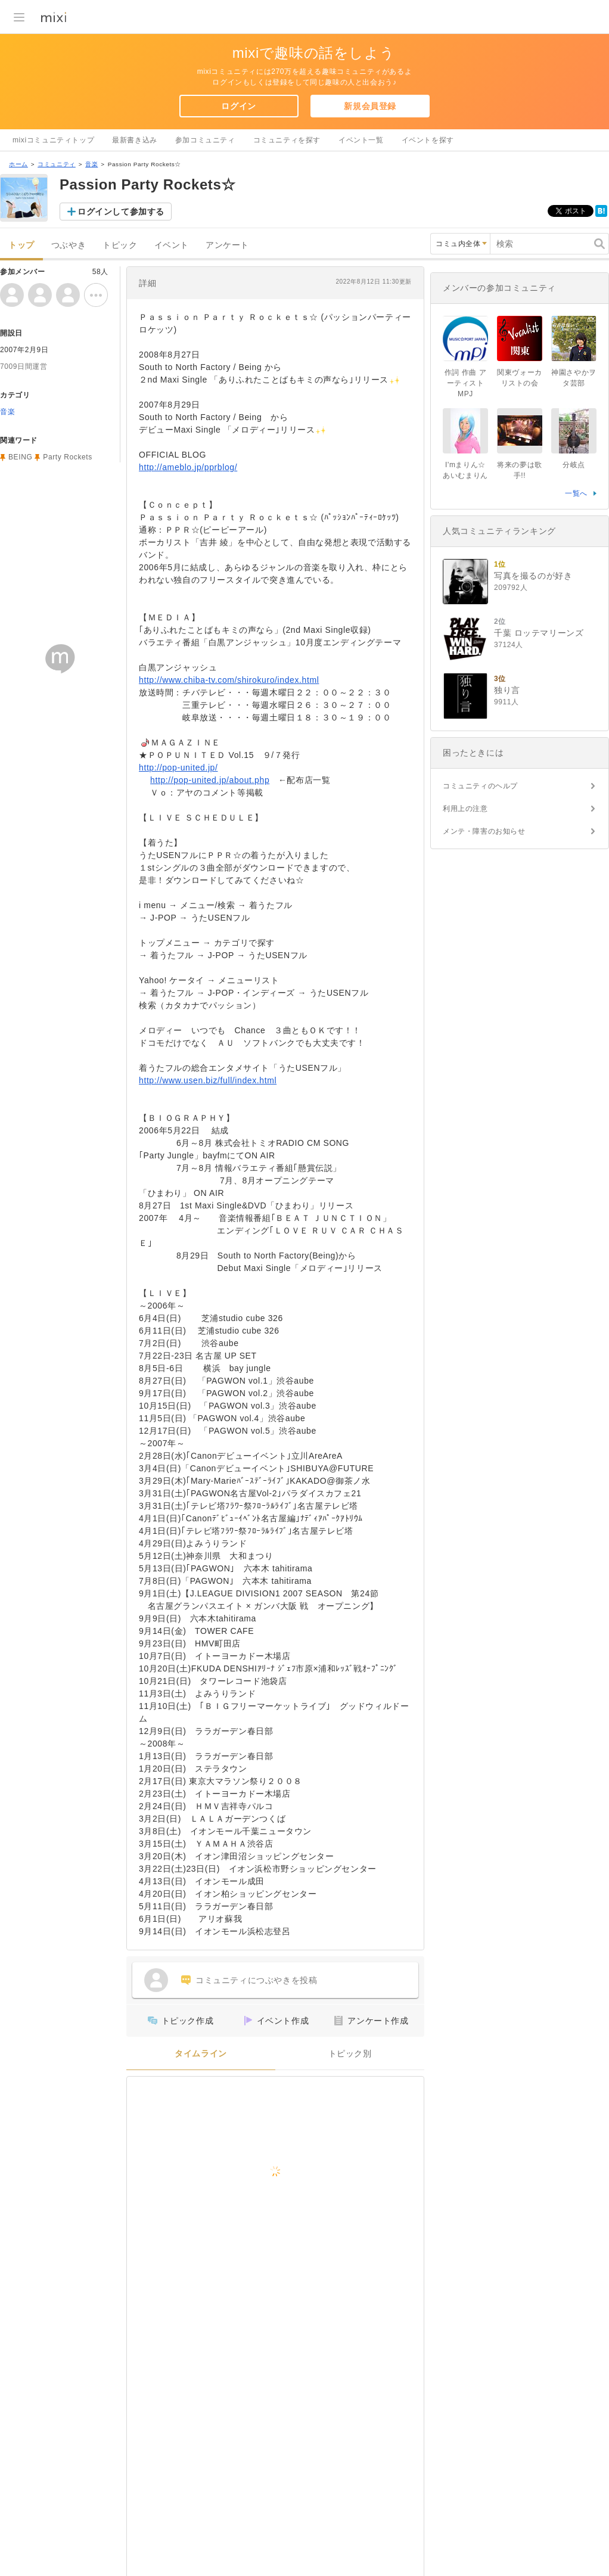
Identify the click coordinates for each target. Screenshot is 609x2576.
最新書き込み (134, 140)
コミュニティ (57, 164)
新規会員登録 (370, 106)
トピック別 (350, 2053)
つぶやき (68, 245)
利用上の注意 (465, 808)
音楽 (91, 164)
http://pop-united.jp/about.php (209, 780)
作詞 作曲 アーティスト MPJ (466, 383)
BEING (20, 457)
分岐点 (574, 465)
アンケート (227, 245)
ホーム (18, 164)
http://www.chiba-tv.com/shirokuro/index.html (229, 680)
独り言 (507, 690)
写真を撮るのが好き (533, 575)
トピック (119, 245)
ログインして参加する (120, 211)
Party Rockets (67, 457)
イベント (171, 245)
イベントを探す (428, 140)
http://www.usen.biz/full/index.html (207, 1080)
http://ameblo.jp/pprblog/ (188, 467)
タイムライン (201, 2053)
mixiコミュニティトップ (53, 140)
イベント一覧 (361, 140)
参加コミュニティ (205, 140)
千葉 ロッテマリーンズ (539, 633)
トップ (21, 245)
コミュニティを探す (287, 140)
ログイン (238, 106)
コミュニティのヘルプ (480, 786)
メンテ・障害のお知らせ (484, 831)
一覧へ (576, 493)
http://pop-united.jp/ (178, 767)
